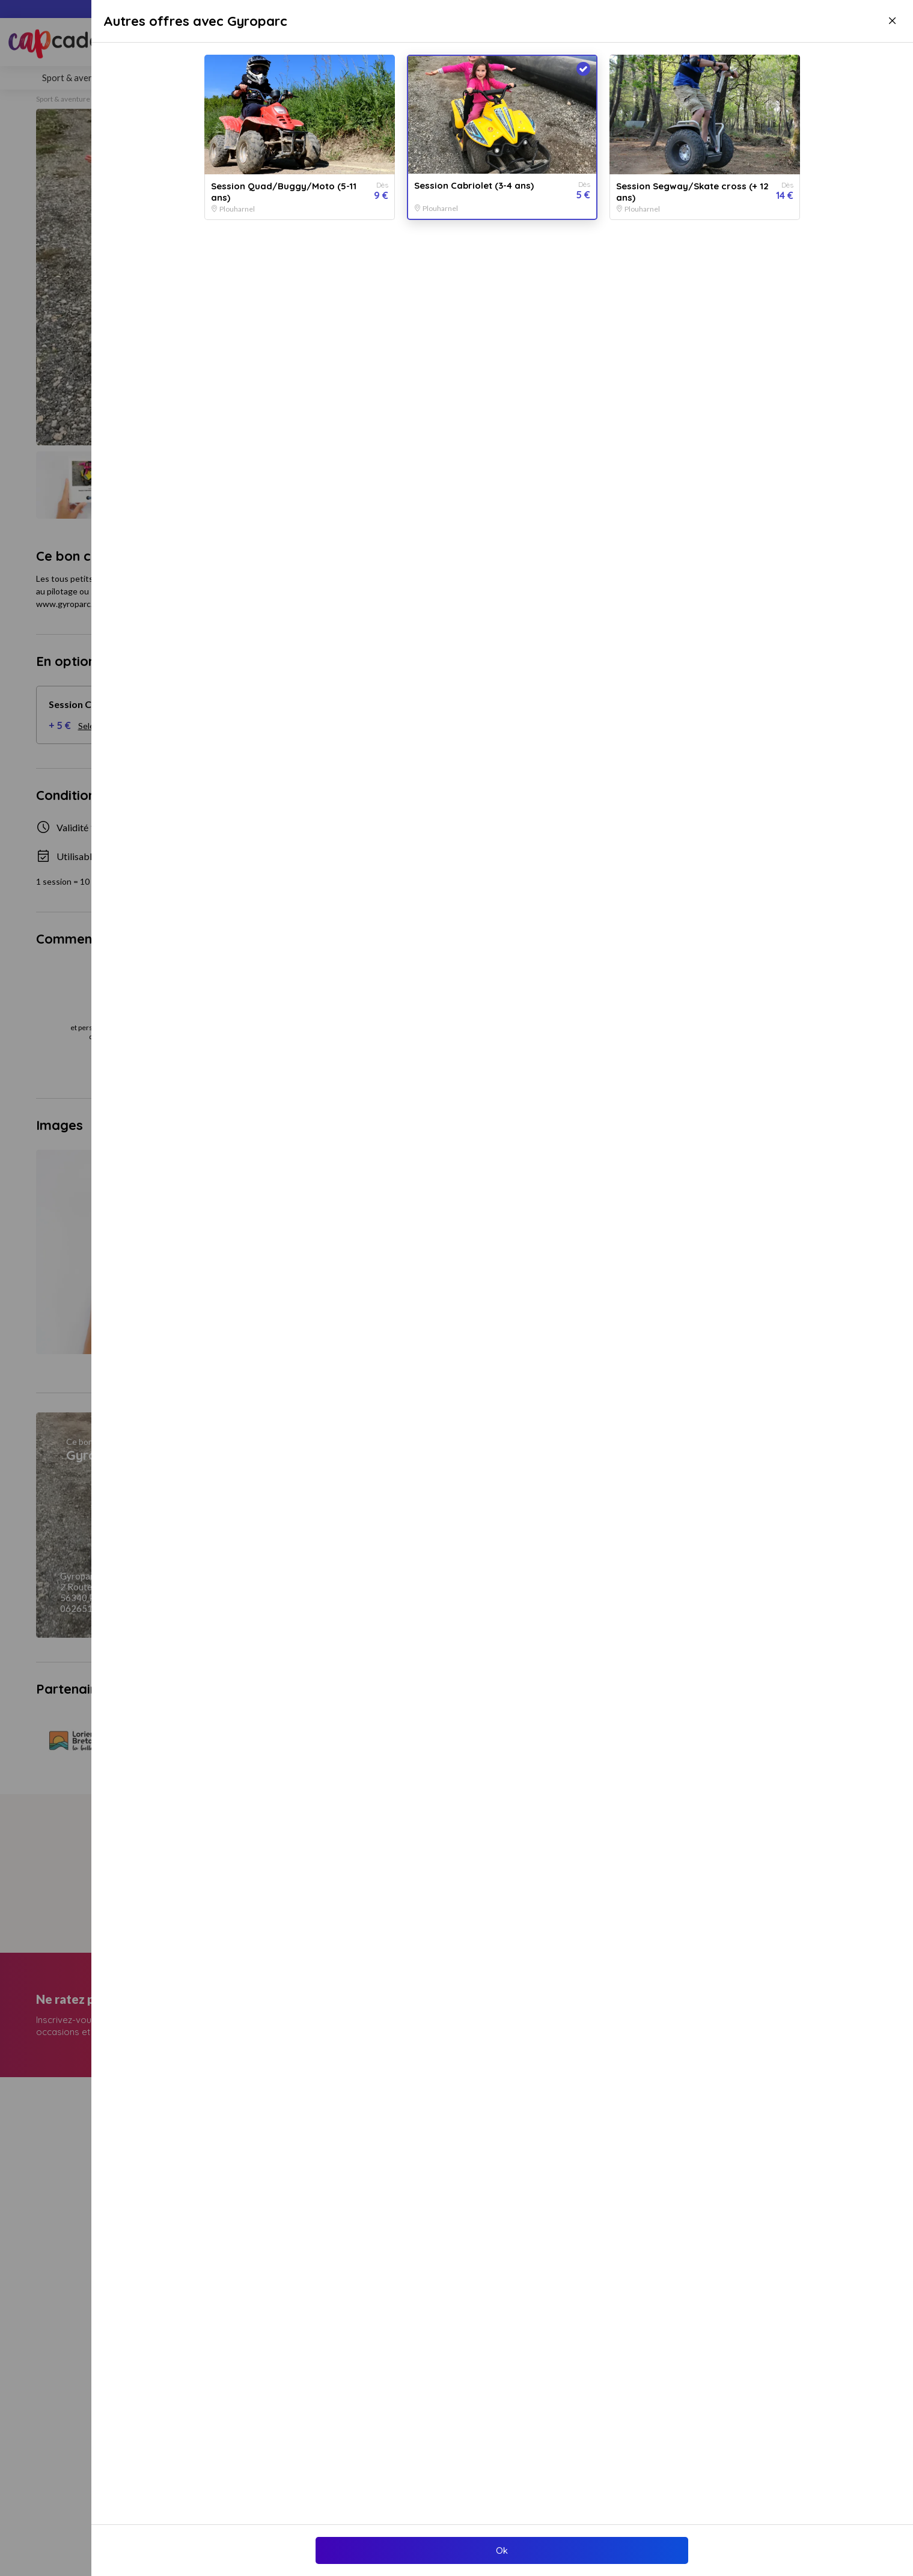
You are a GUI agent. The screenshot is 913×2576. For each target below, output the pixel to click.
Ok (502, 2550)
